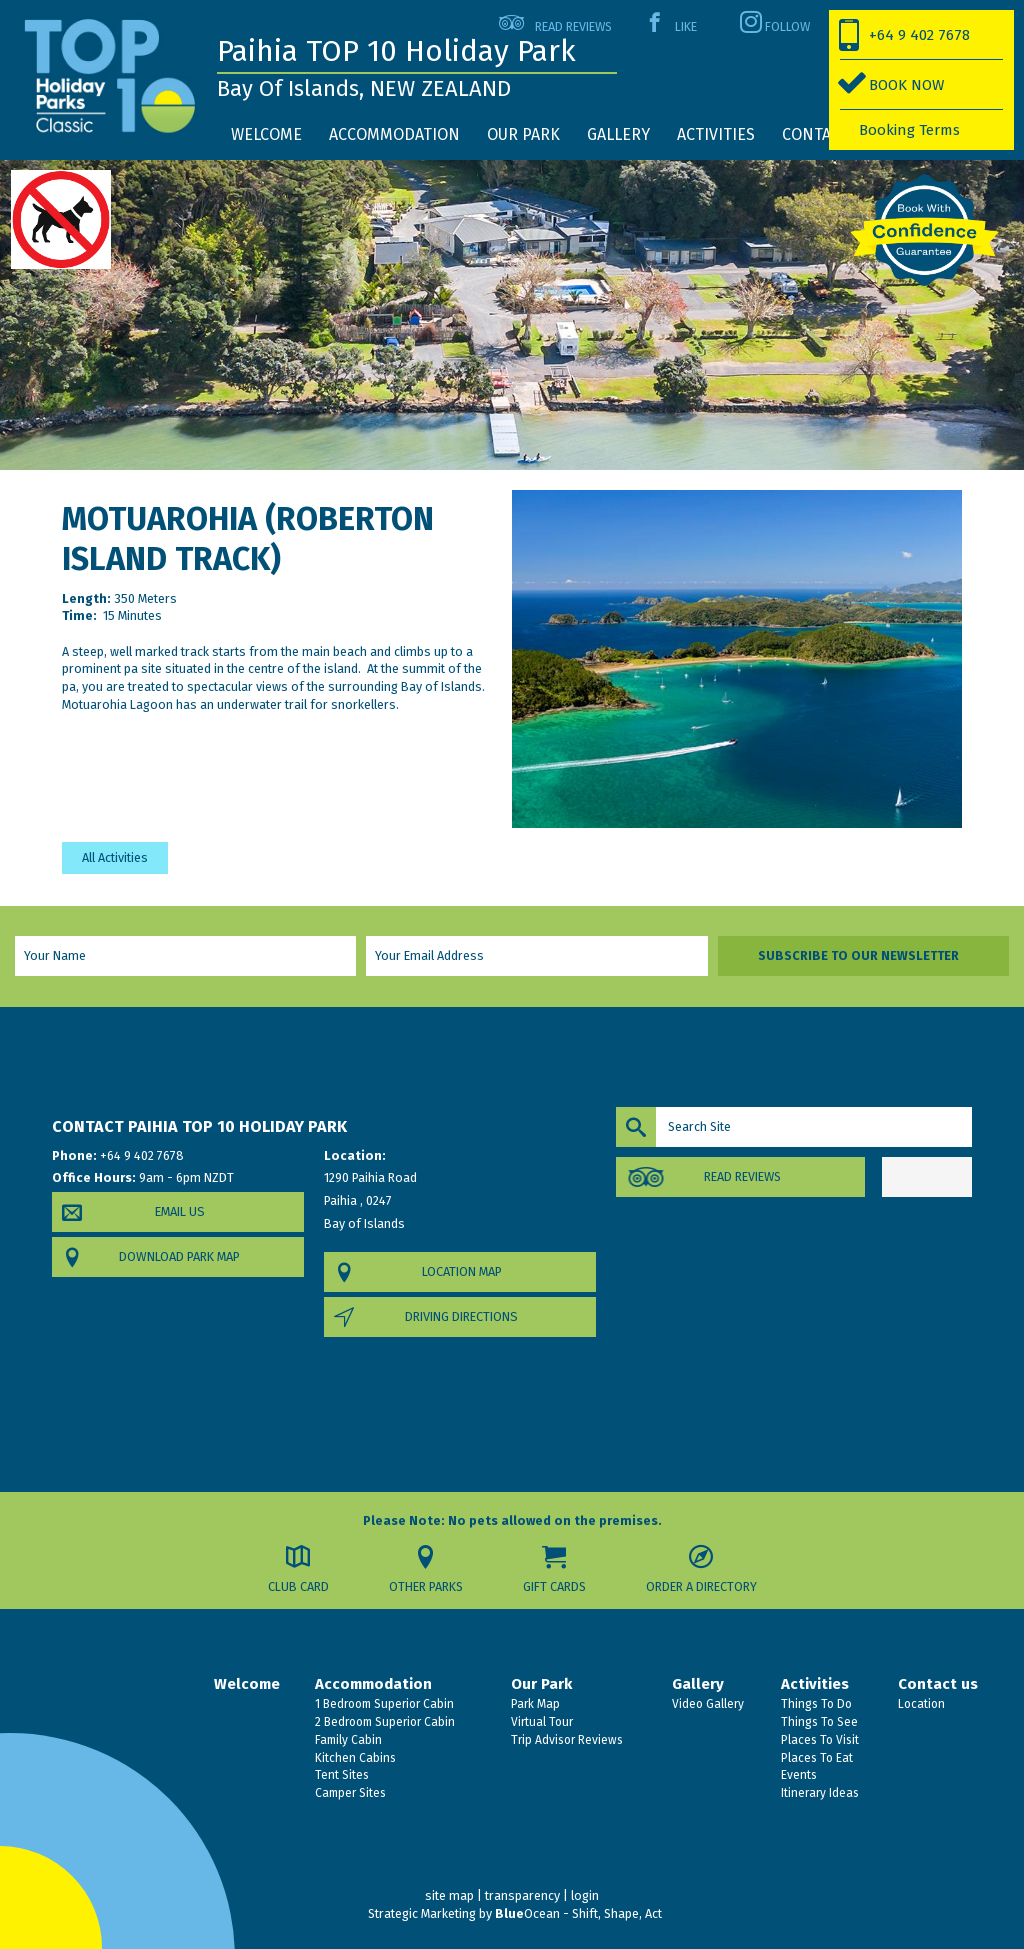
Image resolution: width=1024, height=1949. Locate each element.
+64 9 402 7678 (919, 35)
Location (920, 1704)
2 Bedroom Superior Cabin (383, 1722)
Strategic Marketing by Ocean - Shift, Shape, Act (515, 1913)
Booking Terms (909, 130)
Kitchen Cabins (354, 1758)
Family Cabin (347, 1740)
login (585, 1895)
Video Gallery (706, 1704)
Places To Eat (815, 1758)
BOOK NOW (906, 85)
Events (797, 1775)
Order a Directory (701, 1586)
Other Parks (426, 1586)
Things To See (818, 1722)
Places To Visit (818, 1740)
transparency (522, 1895)
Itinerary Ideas (818, 1793)
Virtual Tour (540, 1722)
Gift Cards (554, 1586)
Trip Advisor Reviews (565, 1740)
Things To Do (815, 1704)
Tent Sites (340, 1775)
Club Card (298, 1586)
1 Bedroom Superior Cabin (383, 1704)
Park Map (534, 1704)
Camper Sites (349, 1793)
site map (449, 1895)
